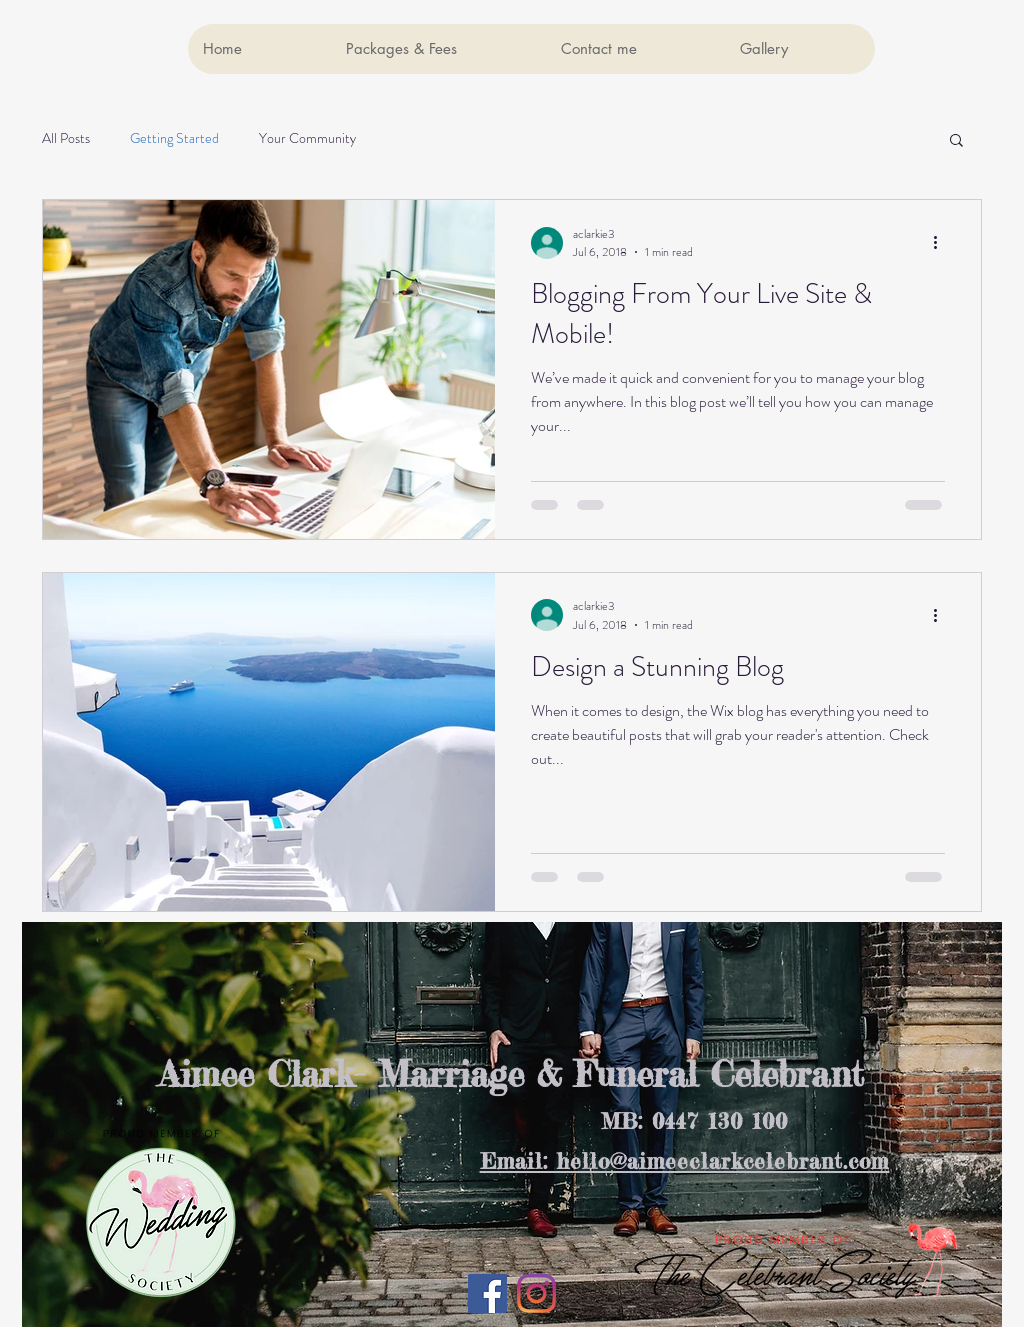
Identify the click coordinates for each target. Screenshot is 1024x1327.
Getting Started (174, 138)
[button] (956, 141)
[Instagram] (536, 1293)
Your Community (307, 138)
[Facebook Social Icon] (487, 1293)
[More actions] (942, 243)
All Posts (66, 138)
